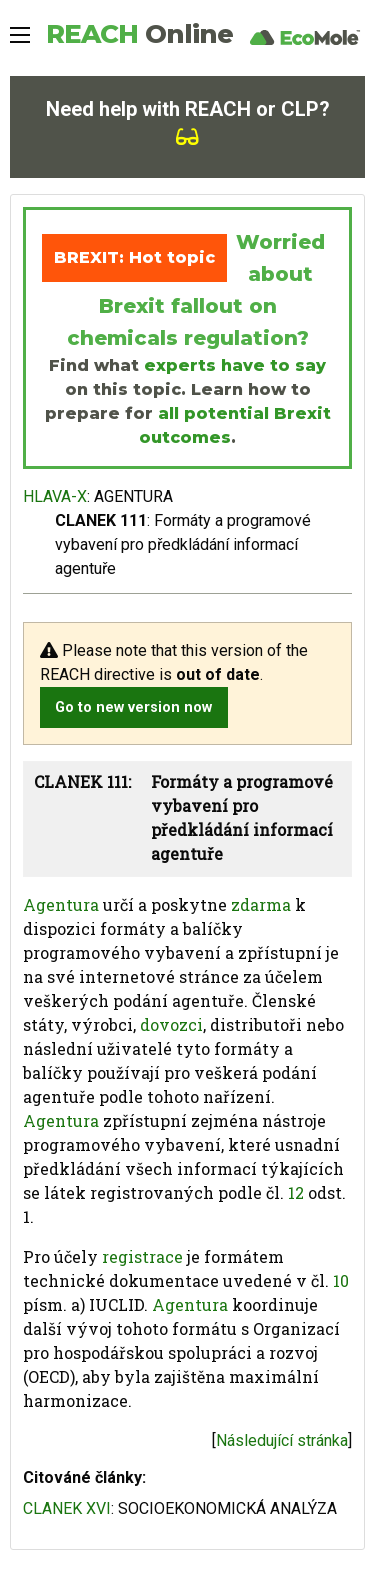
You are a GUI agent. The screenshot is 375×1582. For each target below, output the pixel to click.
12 (296, 1192)
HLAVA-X (55, 496)
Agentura (61, 904)
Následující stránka (282, 1440)
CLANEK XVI (67, 1508)
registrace (142, 1256)
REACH (139, 34)
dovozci (171, 1024)
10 (341, 1280)
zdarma (261, 904)
